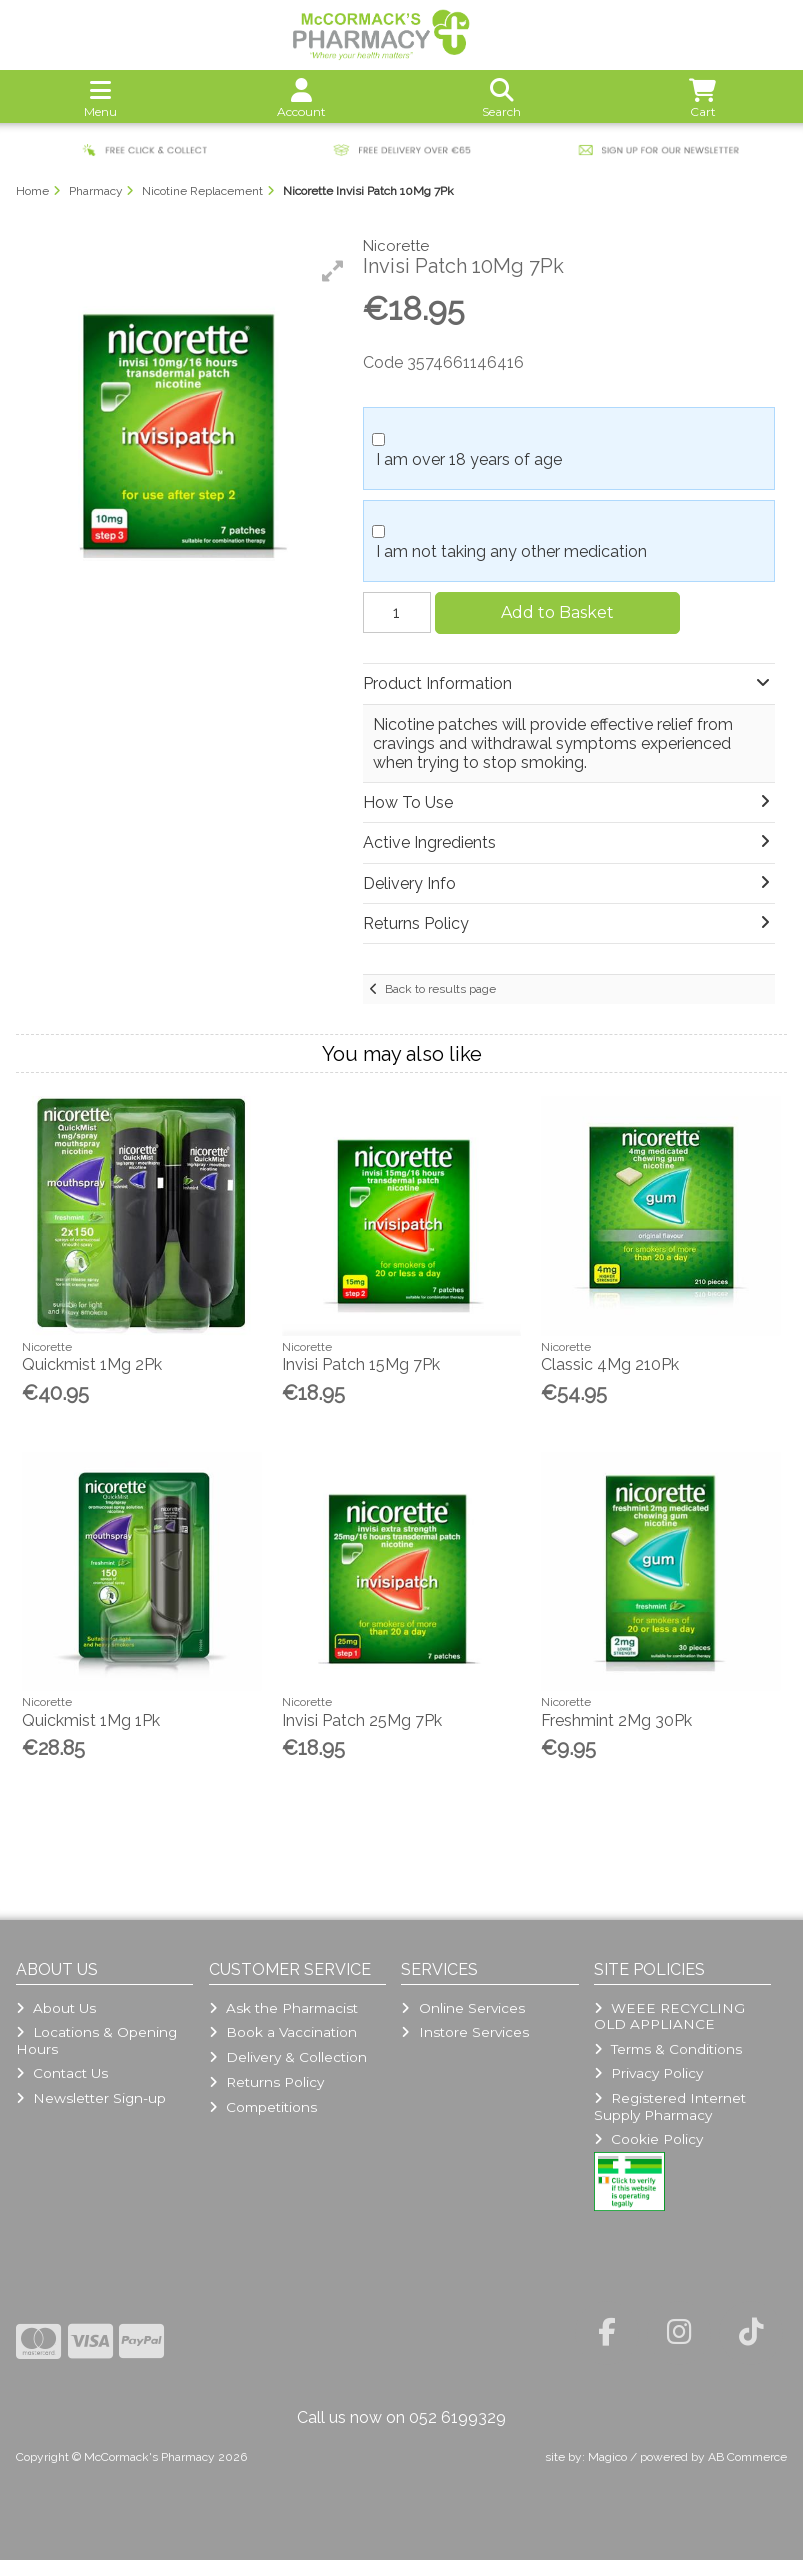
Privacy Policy (648, 2073)
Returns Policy (266, 2082)
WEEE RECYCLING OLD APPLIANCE (669, 2016)
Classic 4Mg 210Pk (610, 1364)
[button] (333, 271)
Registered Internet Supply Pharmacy (670, 2106)
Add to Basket (557, 612)
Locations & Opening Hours (96, 2040)
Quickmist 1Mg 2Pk (92, 1364)
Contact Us (62, 2073)
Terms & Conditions (668, 2049)
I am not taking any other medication (511, 551)
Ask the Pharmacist (283, 2008)
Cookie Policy (648, 2139)
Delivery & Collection (288, 2057)
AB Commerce (747, 2457)
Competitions (263, 2107)
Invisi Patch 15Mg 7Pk (361, 1364)
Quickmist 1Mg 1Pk (91, 1720)
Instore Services (464, 2032)
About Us (56, 2008)
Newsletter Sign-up (91, 2098)
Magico (607, 2457)
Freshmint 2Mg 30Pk (616, 1720)
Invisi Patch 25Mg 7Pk (362, 1720)
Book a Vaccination (283, 2032)
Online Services (462, 2008)
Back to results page (440, 989)
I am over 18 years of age (469, 459)
